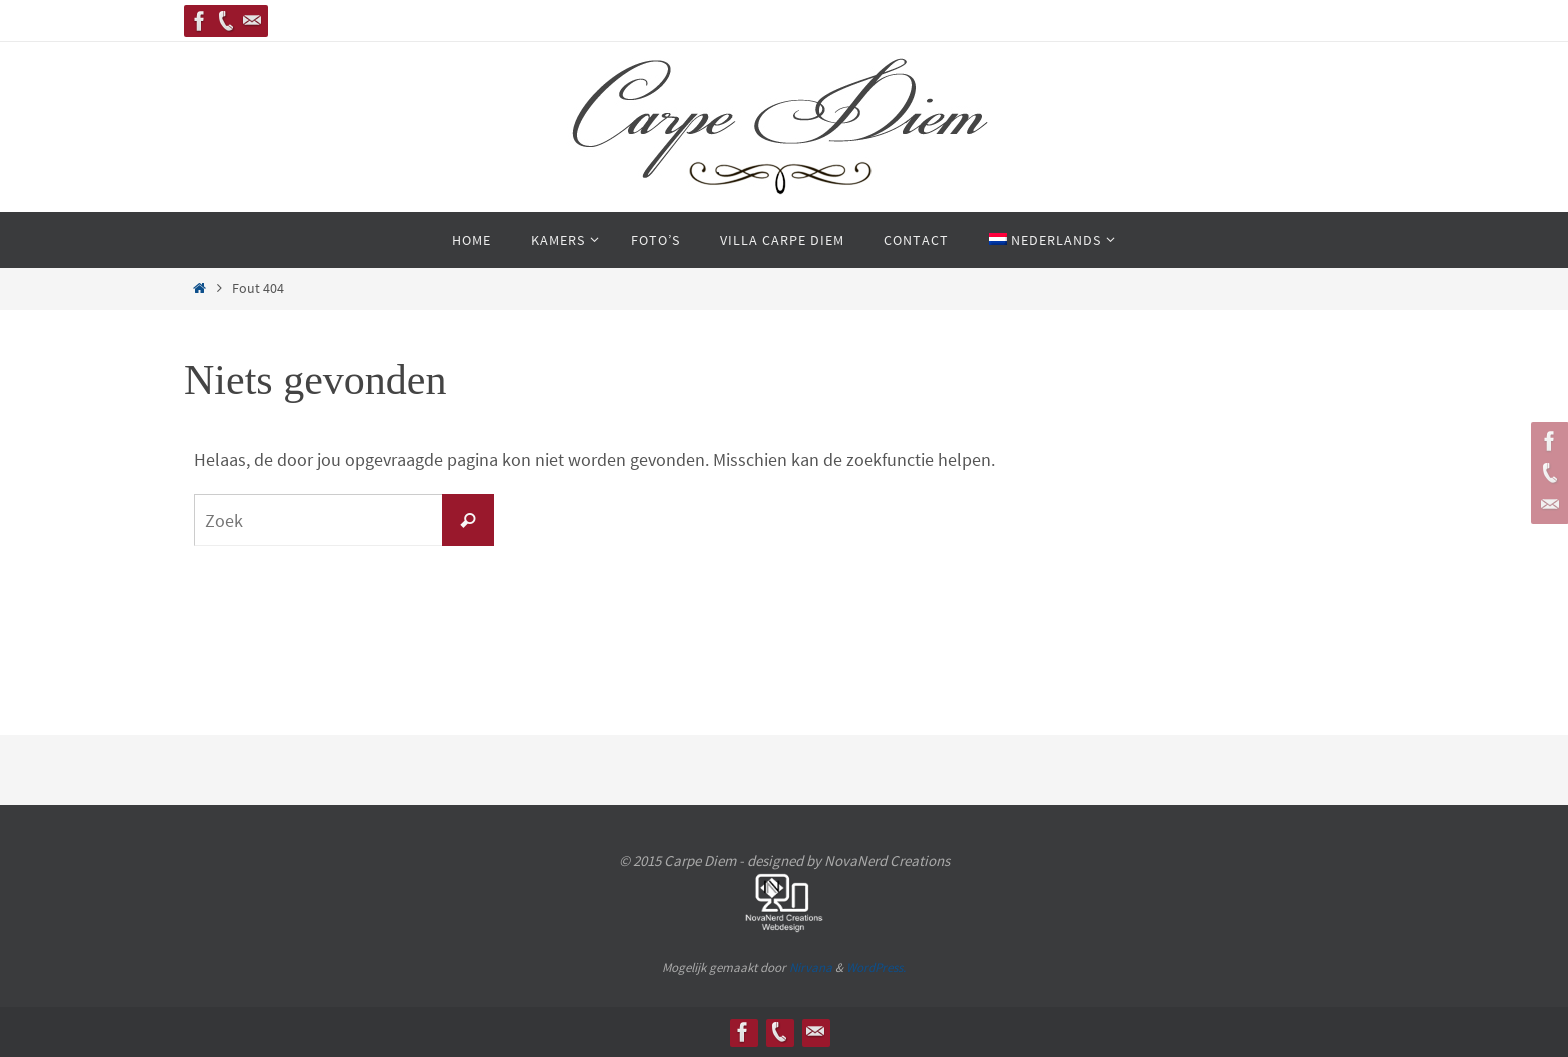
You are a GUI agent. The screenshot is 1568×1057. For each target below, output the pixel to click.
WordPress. (876, 967)
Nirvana (810, 967)
